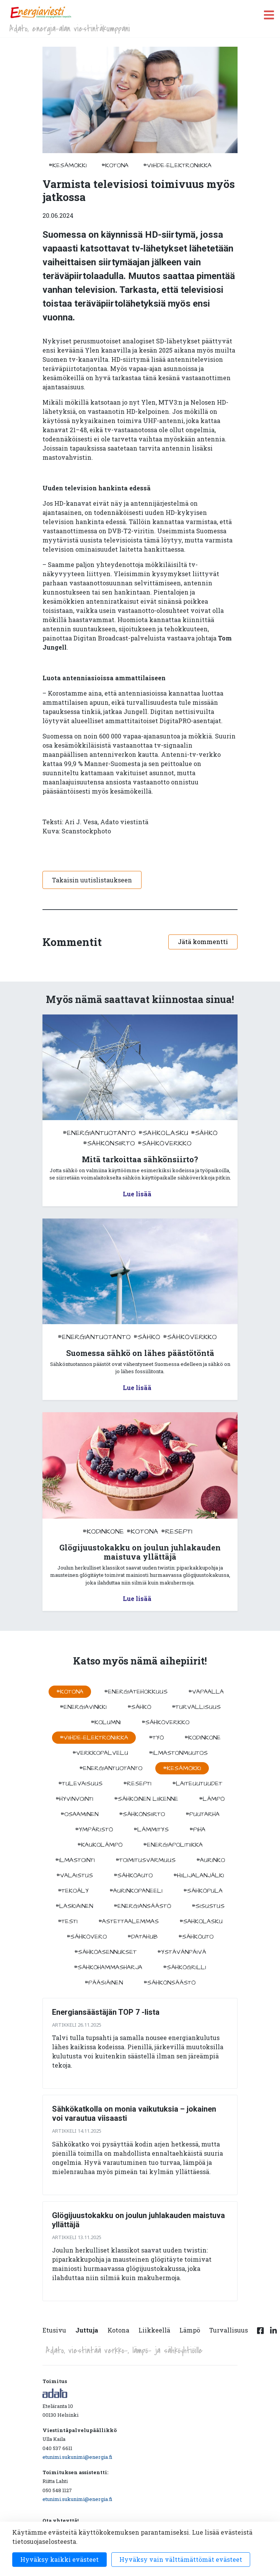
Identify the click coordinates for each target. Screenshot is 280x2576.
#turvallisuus (196, 1707)
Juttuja (86, 2330)
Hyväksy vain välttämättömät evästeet (180, 2559)
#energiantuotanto (99, 1133)
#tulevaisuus (80, 1783)
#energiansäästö (142, 1906)
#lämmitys (151, 1829)
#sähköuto (195, 1936)
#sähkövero (87, 1936)
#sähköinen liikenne (146, 1799)
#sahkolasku (163, 1133)
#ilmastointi (75, 1860)
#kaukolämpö (99, 1845)
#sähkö (204, 1133)
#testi (68, 1921)
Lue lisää (137, 1194)
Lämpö (189, 2330)
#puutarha (203, 1814)
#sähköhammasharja (108, 1967)
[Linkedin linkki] (273, 2335)
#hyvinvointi (74, 1799)
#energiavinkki (83, 1707)
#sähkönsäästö (169, 1982)
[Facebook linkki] (260, 2335)
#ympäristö (94, 1829)
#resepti (176, 1531)
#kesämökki (68, 165)
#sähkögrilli (184, 1967)
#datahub (142, 1936)
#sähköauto (133, 1875)
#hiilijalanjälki (198, 1875)
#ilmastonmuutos (178, 1753)
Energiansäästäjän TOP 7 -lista (106, 2012)
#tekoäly (73, 1891)
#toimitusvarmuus (146, 1860)
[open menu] (269, 14)
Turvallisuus (228, 2330)
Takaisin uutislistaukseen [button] (92, 880)
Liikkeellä (154, 2330)
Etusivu (54, 2330)
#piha (197, 1829)
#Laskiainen (74, 1906)
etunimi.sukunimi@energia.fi (77, 2456)
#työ (156, 1737)
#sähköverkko (165, 1143)
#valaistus (74, 1875)
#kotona (115, 165)
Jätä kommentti (203, 942)
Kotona (118, 2330)
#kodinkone (103, 1531)
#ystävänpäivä (181, 1952)
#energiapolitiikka (173, 1845)
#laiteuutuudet (197, 1783)
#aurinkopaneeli (136, 1891)
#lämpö (212, 1799)
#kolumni (106, 1722)
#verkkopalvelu (100, 1753)
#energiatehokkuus (136, 1691)
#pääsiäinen (104, 1982)
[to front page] (40, 12)
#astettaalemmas (128, 1921)
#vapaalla (206, 1691)
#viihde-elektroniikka (177, 165)
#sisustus (208, 1906)
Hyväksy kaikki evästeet (59, 2559)
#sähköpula (203, 1891)
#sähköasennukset (105, 1952)
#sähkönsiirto (109, 1143)
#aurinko (210, 1860)
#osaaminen (79, 1814)
